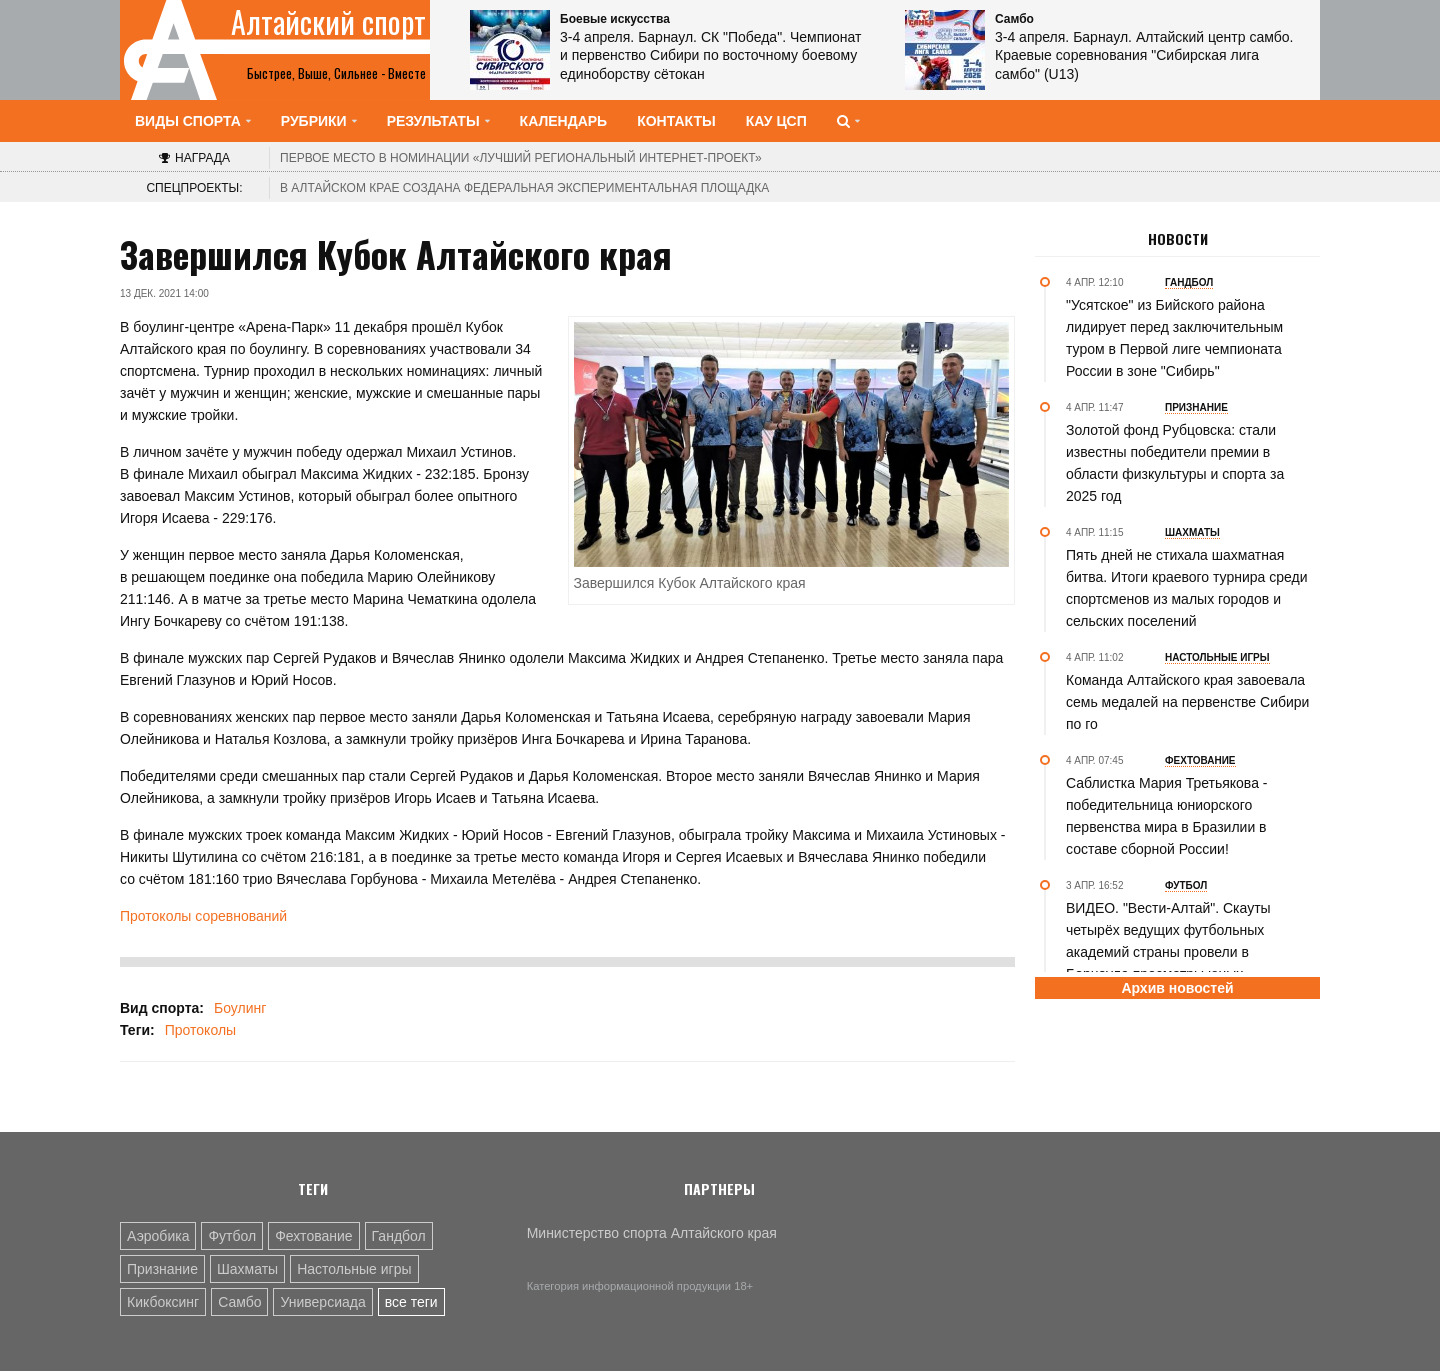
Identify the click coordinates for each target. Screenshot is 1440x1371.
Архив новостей (1177, 988)
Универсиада (322, 1302)
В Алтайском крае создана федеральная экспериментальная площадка (524, 188)
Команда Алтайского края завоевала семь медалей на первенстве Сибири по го (1187, 702)
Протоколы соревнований (203, 916)
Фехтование (313, 1236)
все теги (411, 1302)
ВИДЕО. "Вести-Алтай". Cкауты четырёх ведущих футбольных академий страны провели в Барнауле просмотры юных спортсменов (1168, 952)
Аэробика (158, 1236)
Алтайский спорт (328, 22)
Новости (1178, 239)
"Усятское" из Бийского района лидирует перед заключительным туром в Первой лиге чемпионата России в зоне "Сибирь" (1174, 338)
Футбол (232, 1236)
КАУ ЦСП (776, 121)
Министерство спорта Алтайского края (652, 1233)
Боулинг (240, 1008)
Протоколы (200, 1030)
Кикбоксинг (163, 1302)
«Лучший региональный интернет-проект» (521, 158)
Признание (162, 1269)
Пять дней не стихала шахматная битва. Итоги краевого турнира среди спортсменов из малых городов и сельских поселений (1187, 588)
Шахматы (247, 1269)
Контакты (676, 121)
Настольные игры (354, 1269)
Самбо (239, 1302)
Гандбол (399, 1236)
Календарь (564, 121)
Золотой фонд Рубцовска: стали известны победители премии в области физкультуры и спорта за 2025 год (1175, 463)
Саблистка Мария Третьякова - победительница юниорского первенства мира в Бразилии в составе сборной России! (1166, 816)
